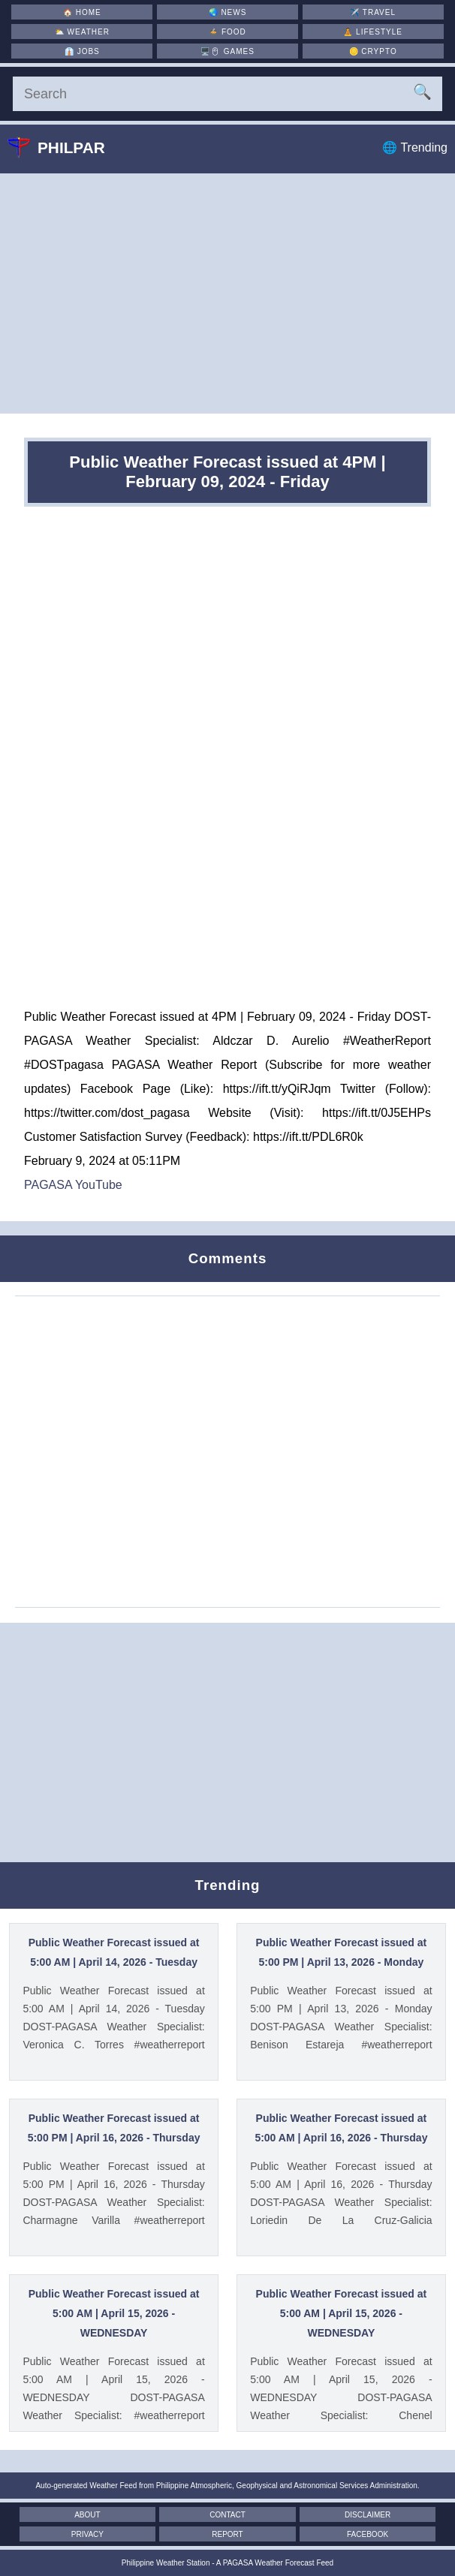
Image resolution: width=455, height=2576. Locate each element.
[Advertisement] (227, 293)
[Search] (227, 94)
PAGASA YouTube (73, 1184)
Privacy (87, 2534)
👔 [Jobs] (82, 51)
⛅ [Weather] (82, 32)
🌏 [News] (228, 12)
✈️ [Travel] (373, 12)
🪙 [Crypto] (373, 51)
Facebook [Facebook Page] (367, 2534)
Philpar (67, 147)
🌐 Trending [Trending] (414, 147)
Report (227, 2534)
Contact (227, 2515)
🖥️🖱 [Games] (227, 51)
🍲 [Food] (227, 32)
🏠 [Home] (82, 12)
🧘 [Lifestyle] (372, 32)
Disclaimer (367, 2515)
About (87, 2515)
